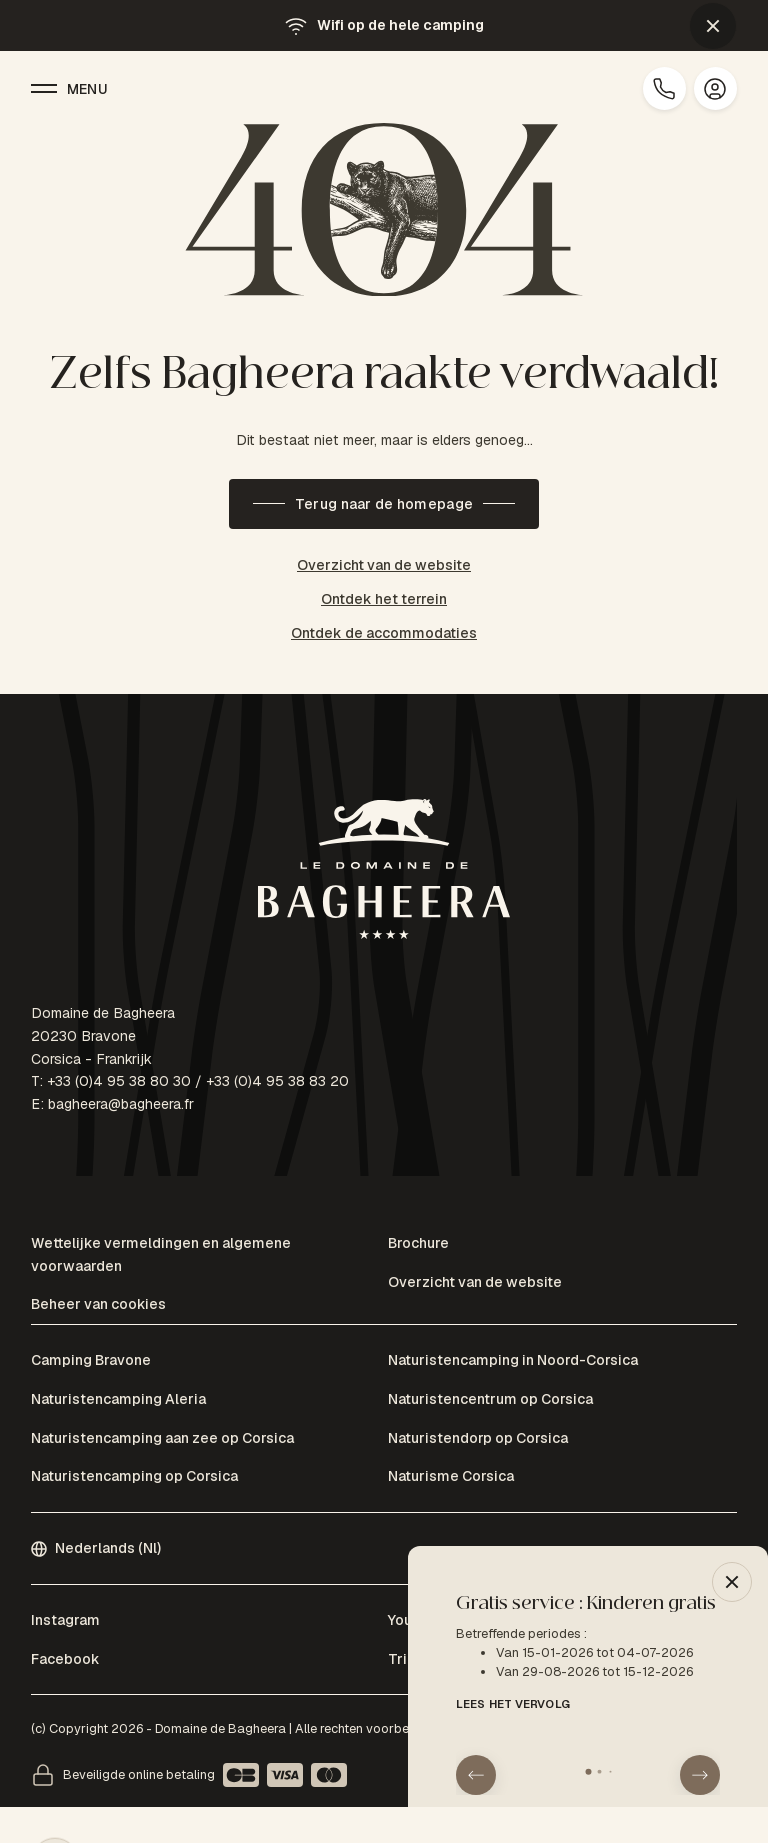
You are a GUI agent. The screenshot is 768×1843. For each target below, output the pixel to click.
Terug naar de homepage (384, 504)
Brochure (418, 1243)
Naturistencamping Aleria (118, 1399)
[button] (713, 26)
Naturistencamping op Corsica (134, 1476)
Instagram (65, 1620)
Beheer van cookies (98, 1304)
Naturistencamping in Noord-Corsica (513, 1360)
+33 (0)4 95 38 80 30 (119, 1081)
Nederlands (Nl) (96, 1548)
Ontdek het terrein (384, 599)
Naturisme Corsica (451, 1476)
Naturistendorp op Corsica (478, 1438)
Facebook (65, 1659)
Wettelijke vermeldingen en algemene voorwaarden (161, 1254)
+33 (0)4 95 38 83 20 (277, 1081)
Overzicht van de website (384, 565)
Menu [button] (69, 89)
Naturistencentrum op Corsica (490, 1399)
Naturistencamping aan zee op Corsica (162, 1438)
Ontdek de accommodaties (384, 633)
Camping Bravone (91, 1360)
